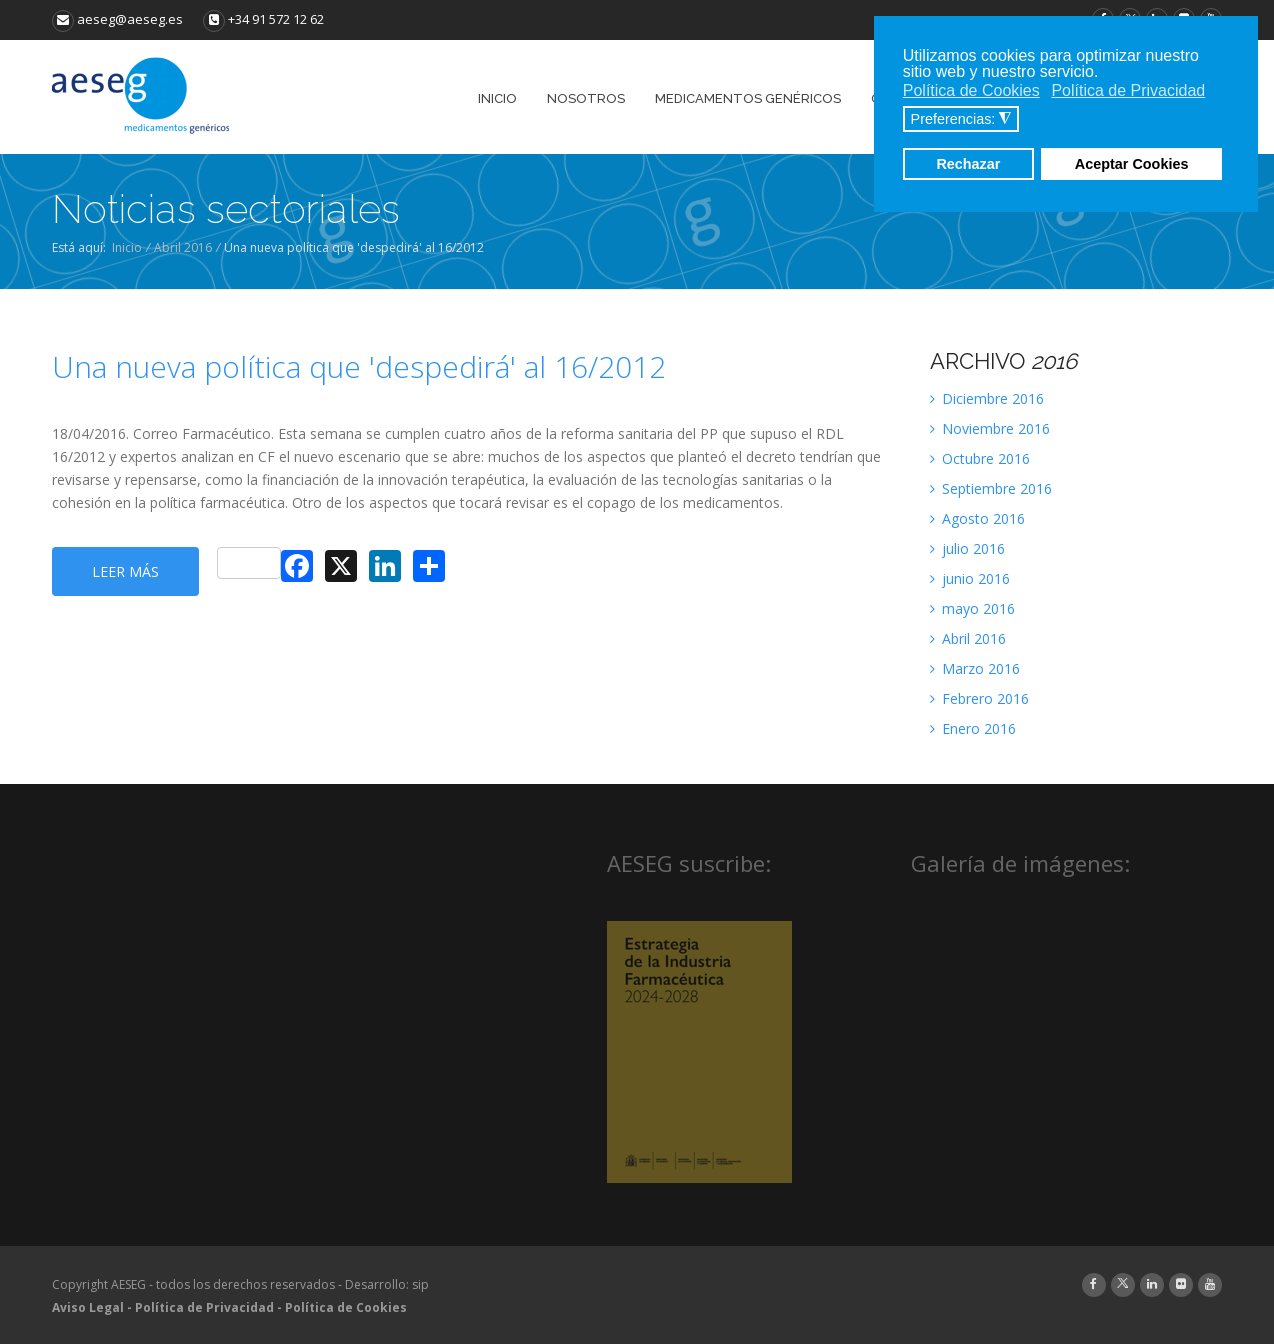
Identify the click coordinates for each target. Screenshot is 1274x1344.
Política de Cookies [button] (971, 90)
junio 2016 (970, 578)
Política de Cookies (346, 1307)
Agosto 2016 (977, 518)
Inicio (127, 247)
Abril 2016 (183, 247)
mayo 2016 (972, 608)
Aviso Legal (88, 1307)
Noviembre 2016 (990, 428)
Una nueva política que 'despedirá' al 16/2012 (359, 367)
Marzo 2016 (975, 668)
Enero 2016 (973, 728)
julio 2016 (967, 548)
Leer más (125, 571)
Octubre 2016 (980, 458)
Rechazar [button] (968, 164)
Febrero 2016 (979, 698)
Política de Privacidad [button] (1128, 90)
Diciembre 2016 (987, 398)
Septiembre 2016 (991, 488)
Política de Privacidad (204, 1307)
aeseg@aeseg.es (117, 19)
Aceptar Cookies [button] (1132, 164)
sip (420, 1284)
